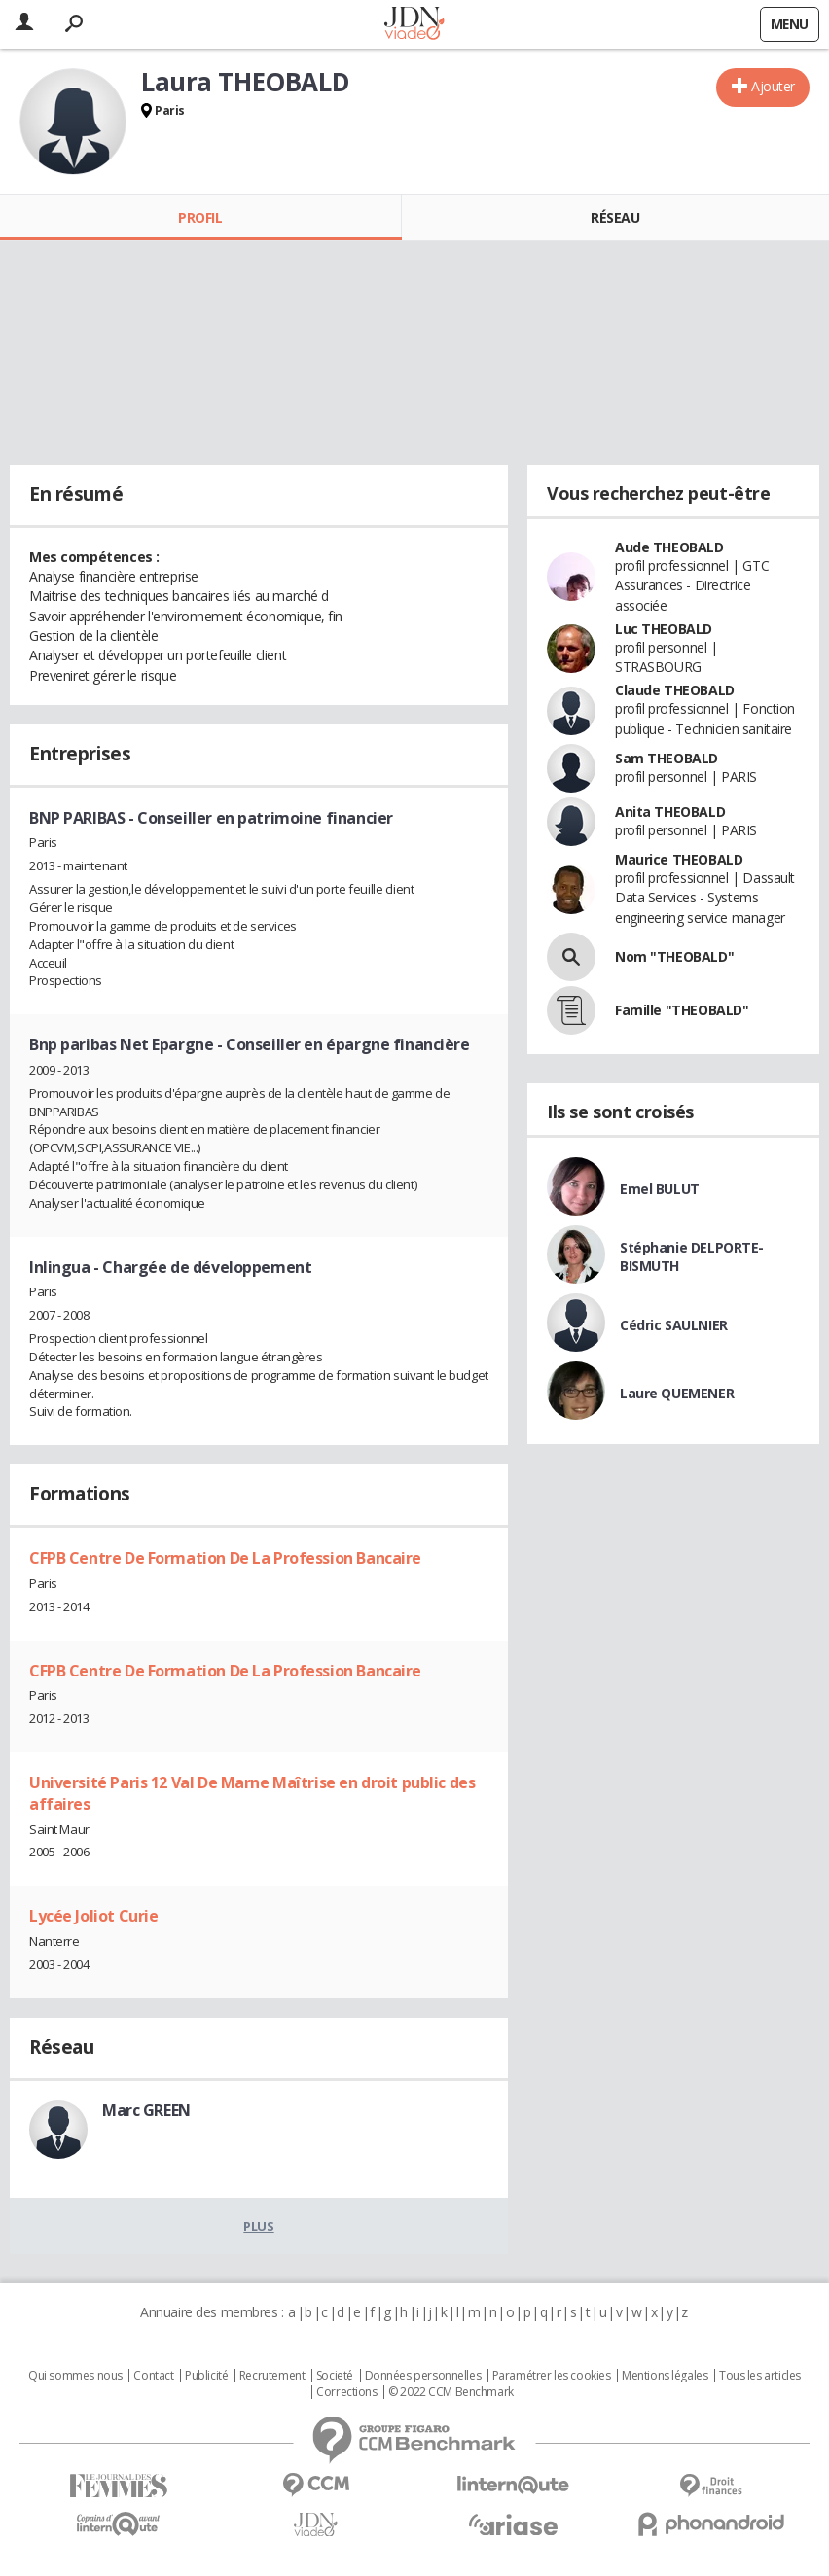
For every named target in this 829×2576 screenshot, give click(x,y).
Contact (153, 2375)
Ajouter (773, 86)
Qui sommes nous (75, 2375)
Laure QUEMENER (677, 1393)
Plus (258, 2226)
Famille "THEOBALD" (681, 1010)
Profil (200, 217)
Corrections (346, 2392)
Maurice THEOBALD (678, 859)
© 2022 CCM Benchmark (451, 2392)
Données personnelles (423, 2375)
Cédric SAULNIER (674, 1325)
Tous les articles (760, 2375)
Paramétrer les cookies (551, 2375)
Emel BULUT (660, 1189)
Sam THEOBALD (666, 758)
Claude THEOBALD (675, 690)
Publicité (206, 2375)
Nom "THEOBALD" (674, 956)
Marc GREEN (146, 2110)
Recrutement (272, 2375)
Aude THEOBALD (669, 547)
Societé (334, 2375)
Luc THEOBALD (663, 628)
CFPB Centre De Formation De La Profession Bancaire (225, 1558)
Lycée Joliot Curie (93, 1915)
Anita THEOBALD (670, 811)
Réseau (615, 217)
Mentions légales (664, 2375)
